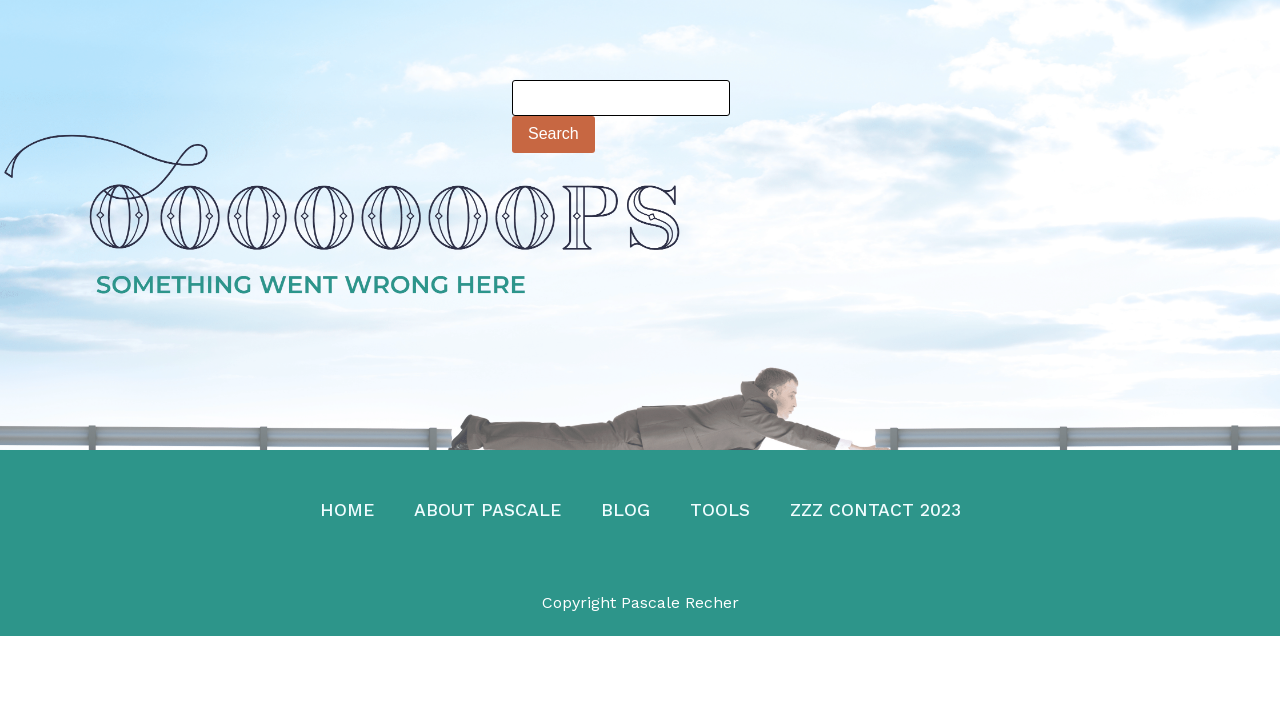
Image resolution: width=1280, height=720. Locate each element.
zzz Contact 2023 (875, 510)
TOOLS (720, 510)
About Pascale (487, 510)
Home (347, 510)
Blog (625, 510)
